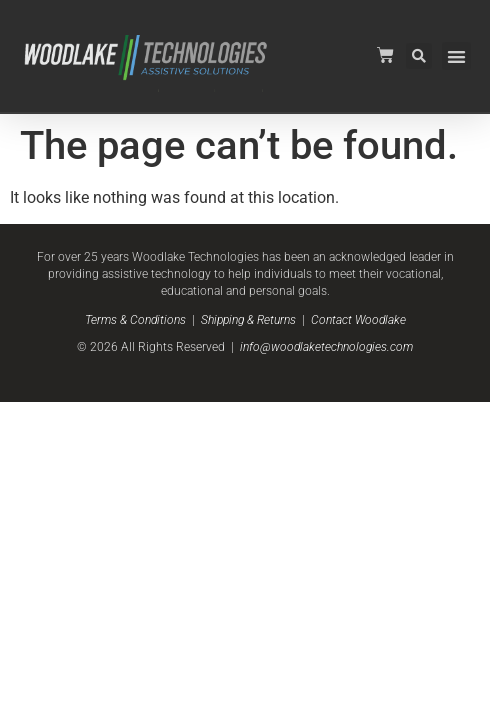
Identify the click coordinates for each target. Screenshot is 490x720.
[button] (456, 56)
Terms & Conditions (135, 320)
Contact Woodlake (358, 320)
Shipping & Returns (248, 320)
